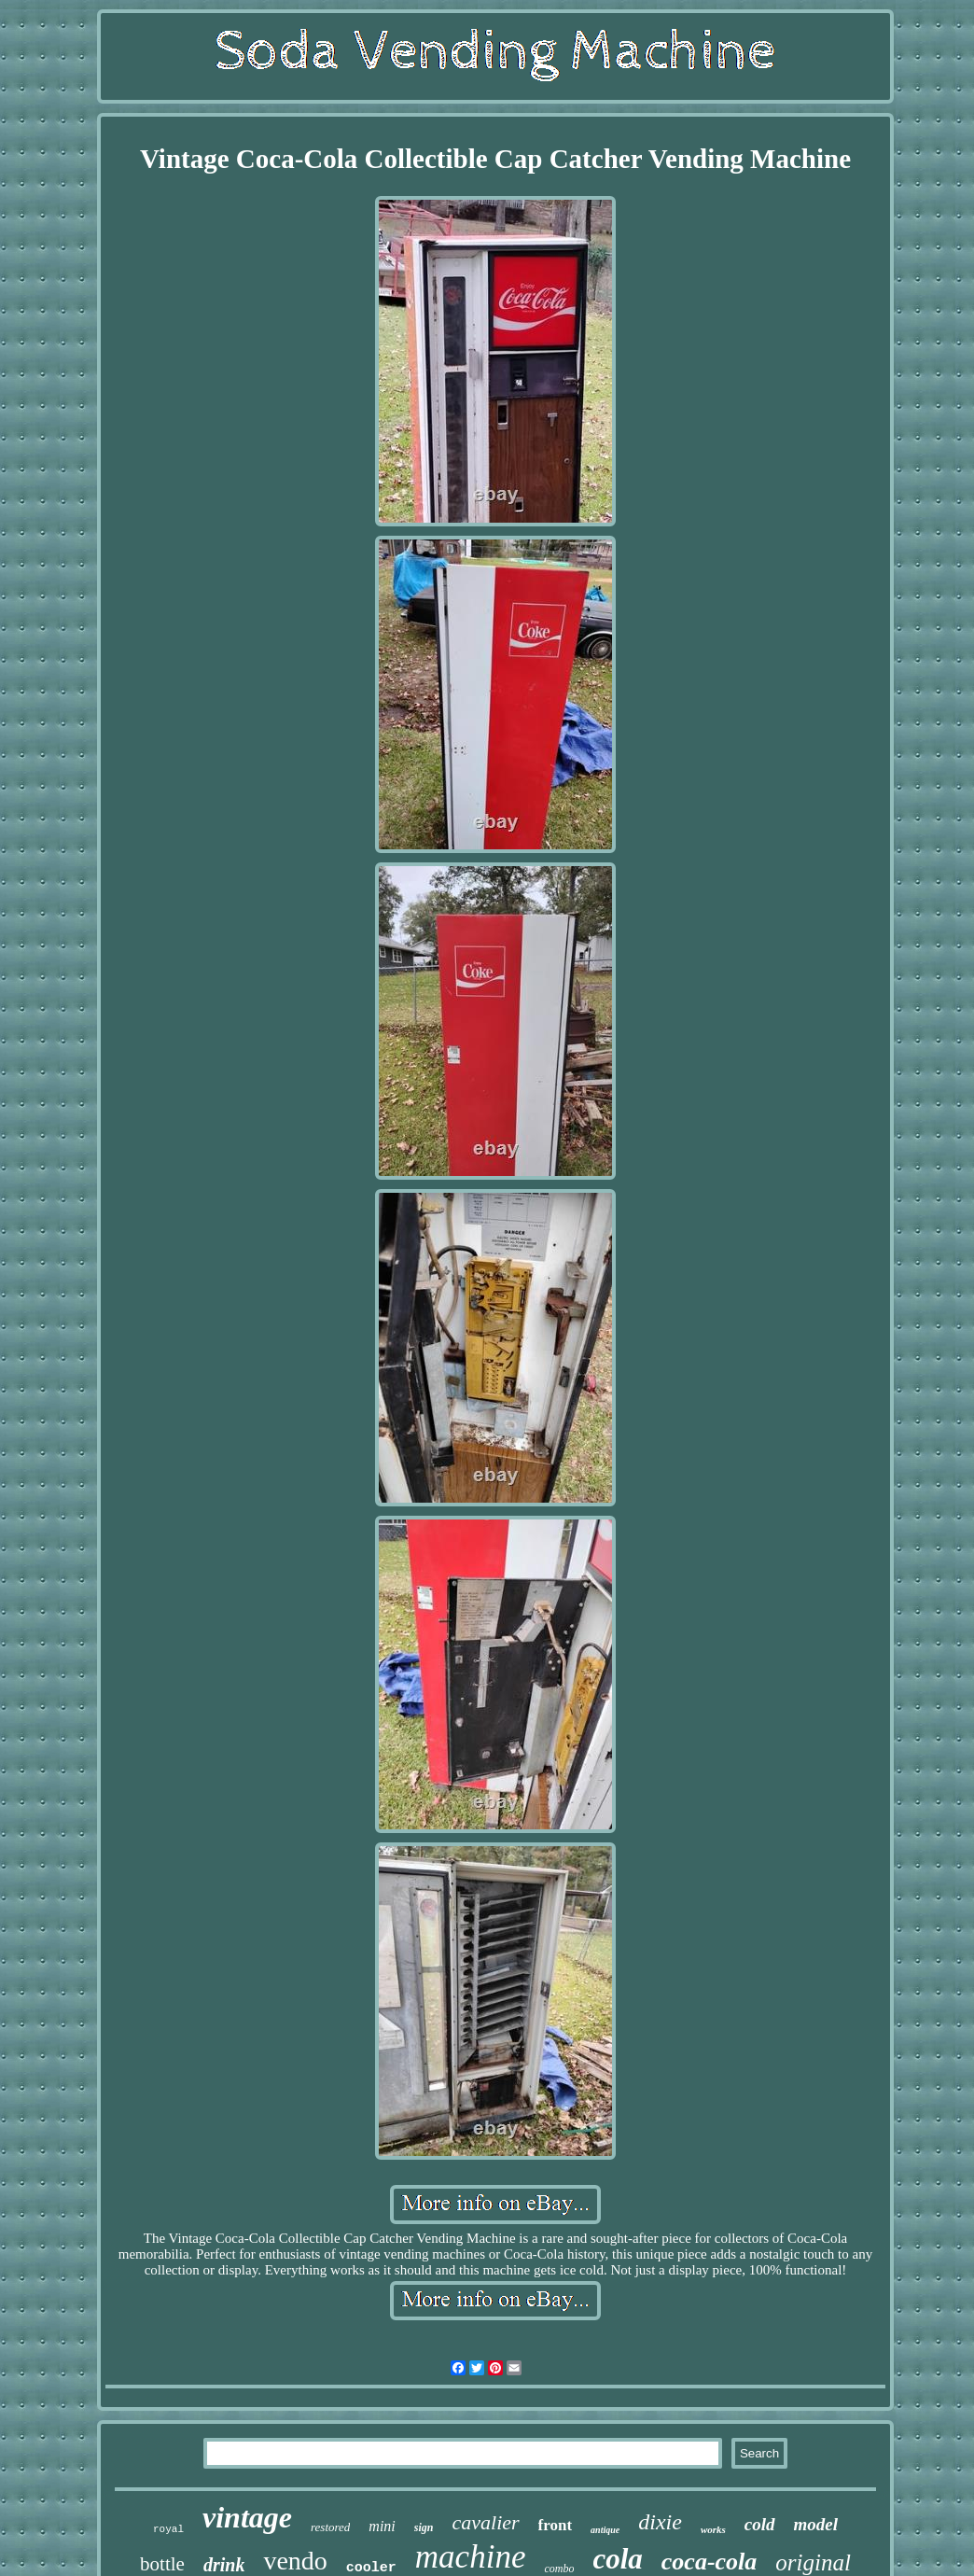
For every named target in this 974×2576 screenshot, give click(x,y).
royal (168, 2529)
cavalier (486, 2522)
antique (605, 2530)
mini (382, 2526)
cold (759, 2524)
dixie (660, 2522)
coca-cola (709, 2561)
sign (424, 2527)
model (816, 2524)
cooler (371, 2568)
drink (223, 2565)
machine (470, 2557)
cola (617, 2558)
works (713, 2529)
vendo (295, 2560)
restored (330, 2527)
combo (559, 2568)
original (813, 2562)
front (555, 2525)
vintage (247, 2517)
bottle (162, 2564)
